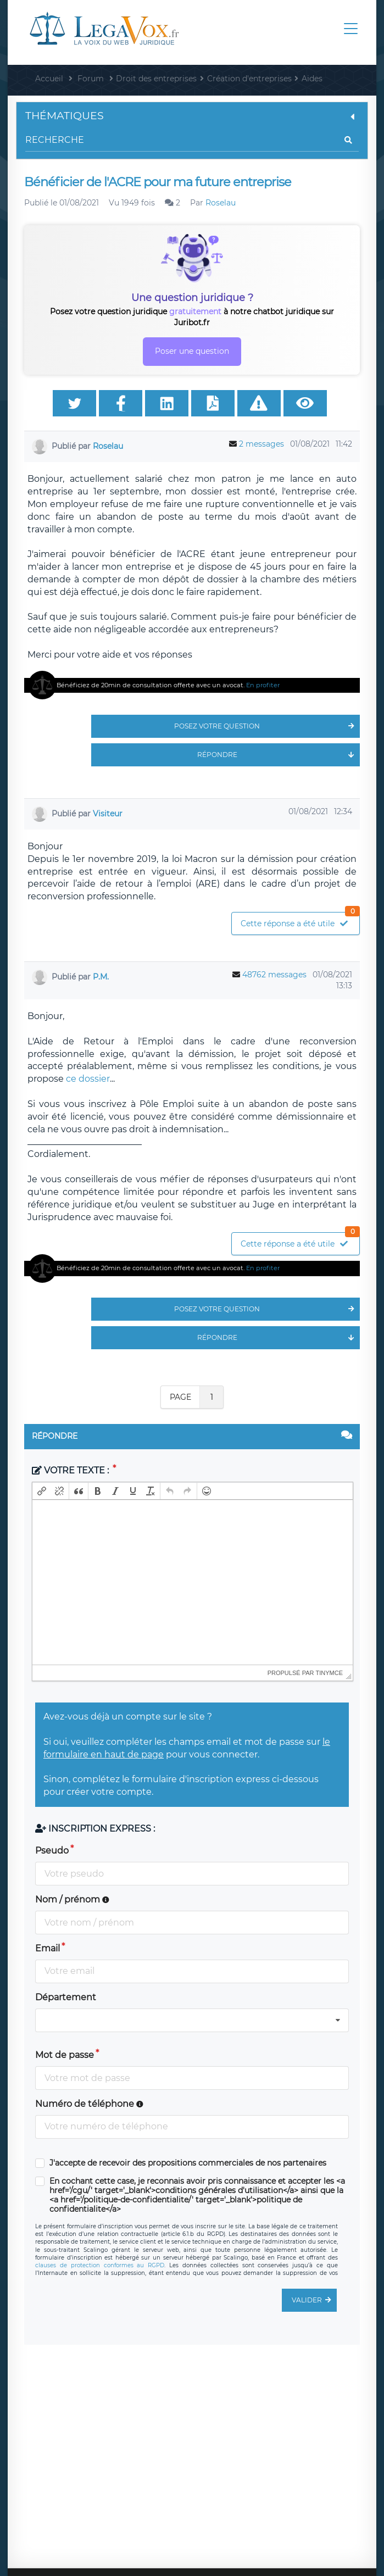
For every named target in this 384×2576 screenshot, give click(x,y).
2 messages (261, 444)
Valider (314, 2300)
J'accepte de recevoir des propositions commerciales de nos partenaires (187, 2163)
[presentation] (41, 1491)
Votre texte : (71, 1470)
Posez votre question (267, 726)
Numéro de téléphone (89, 2104)
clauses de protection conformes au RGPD (99, 2265)
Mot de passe (64, 2055)
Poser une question (192, 351)
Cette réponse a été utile (300, 920)
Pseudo (52, 1850)
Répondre (278, 754)
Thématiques (192, 115)
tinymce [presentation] (329, 1673)
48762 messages (274, 975)
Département (65, 1997)
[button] (42, 1491)
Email (47, 1948)
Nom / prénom (72, 1899)
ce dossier (88, 1078)
